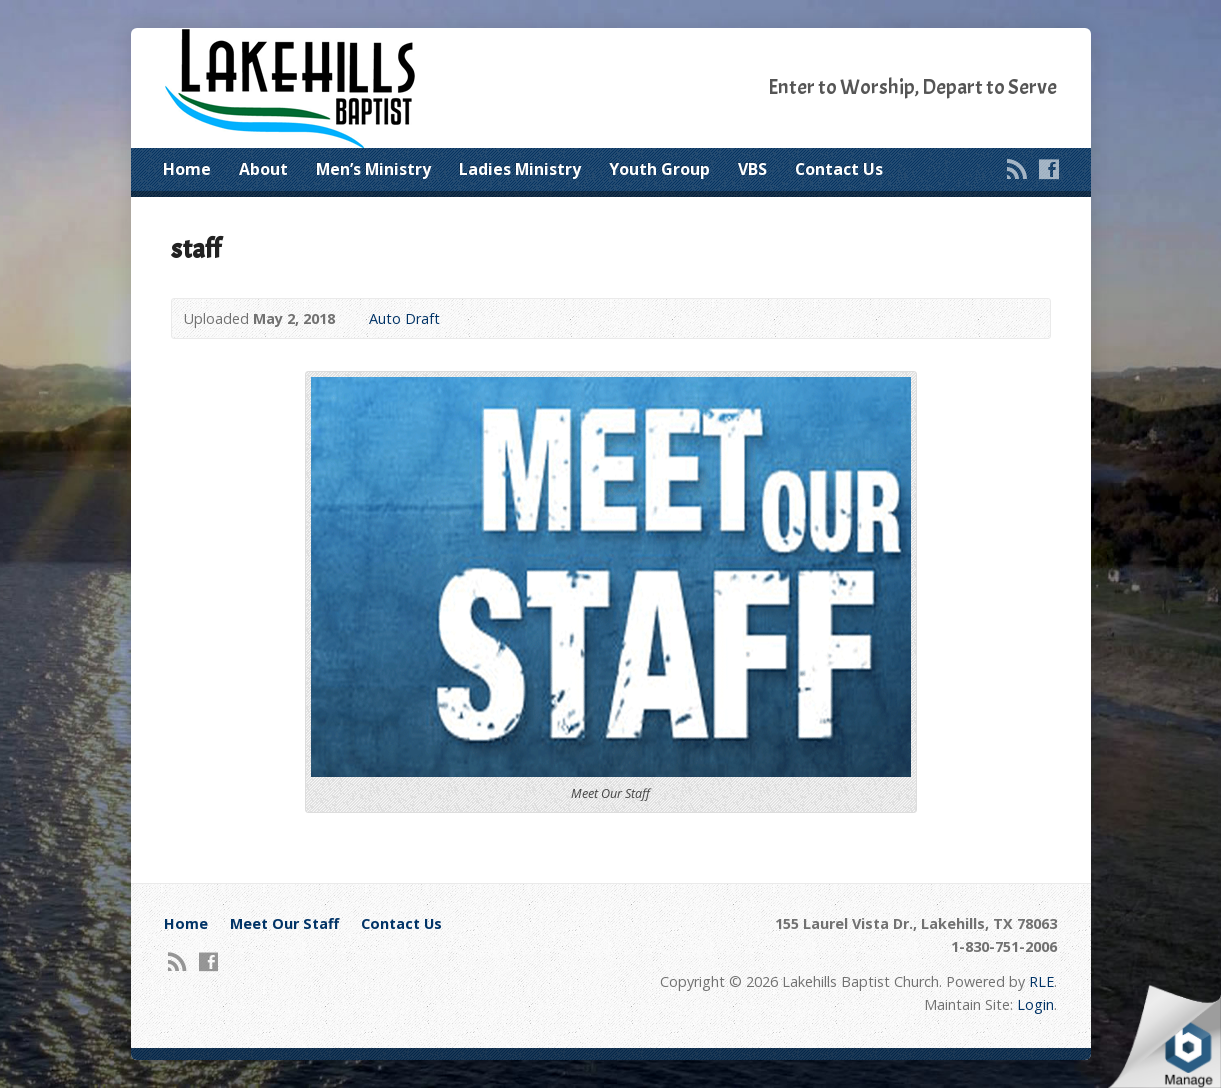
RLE (1041, 981)
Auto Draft (404, 318)
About (263, 169)
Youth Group (659, 169)
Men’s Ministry (373, 169)
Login (1035, 1004)
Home (187, 169)
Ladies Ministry (520, 169)
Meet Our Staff (284, 923)
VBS (752, 169)
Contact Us (839, 169)
